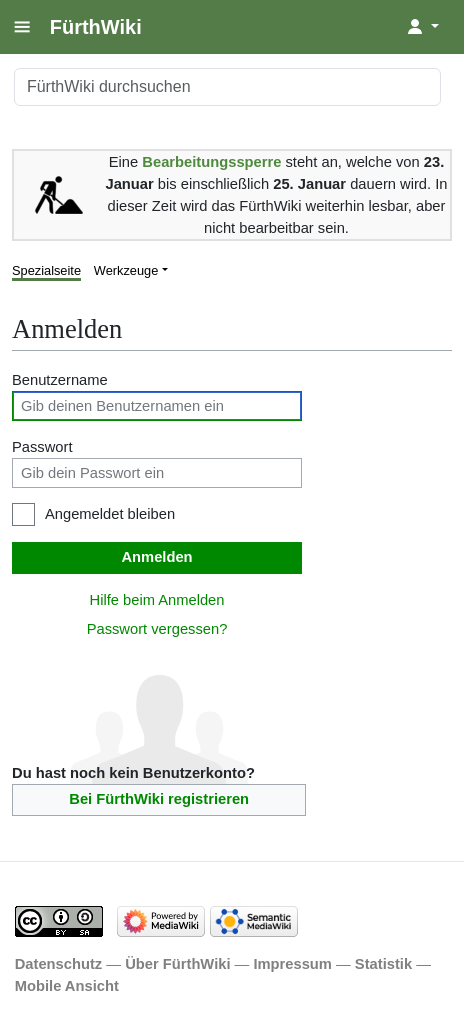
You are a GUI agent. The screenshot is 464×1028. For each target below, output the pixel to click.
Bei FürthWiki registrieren (159, 799)
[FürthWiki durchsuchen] (227, 87)
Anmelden (156, 557)
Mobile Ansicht (67, 986)
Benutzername (60, 380)
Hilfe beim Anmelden (157, 600)
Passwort (42, 447)
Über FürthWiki (177, 964)
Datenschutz (59, 964)
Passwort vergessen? (157, 629)
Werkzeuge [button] (126, 270)
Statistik (383, 964)
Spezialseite (46, 270)
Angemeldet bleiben (110, 514)
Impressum (292, 964)
